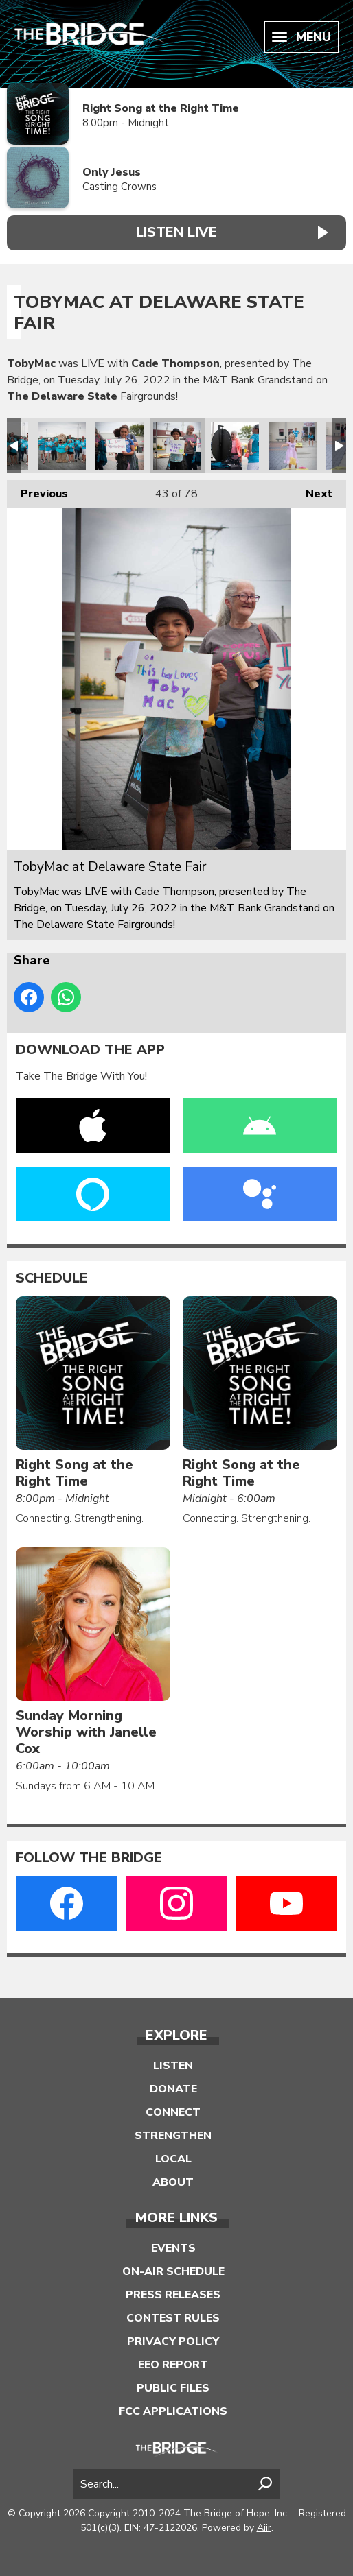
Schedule (52, 1278)
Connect (173, 2112)
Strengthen (173, 2135)
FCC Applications (173, 2411)
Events (173, 2248)
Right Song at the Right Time (160, 108)
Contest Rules (173, 2318)
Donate (173, 2089)
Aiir (264, 2527)
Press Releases (173, 2294)
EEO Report (173, 2364)
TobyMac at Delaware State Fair (62, 446)
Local (173, 2159)
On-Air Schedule (173, 2271)
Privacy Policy (173, 2341)
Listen (173, 2065)
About (173, 2182)
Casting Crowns (119, 186)
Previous (37, 490)
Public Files (173, 2388)
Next (312, 490)
